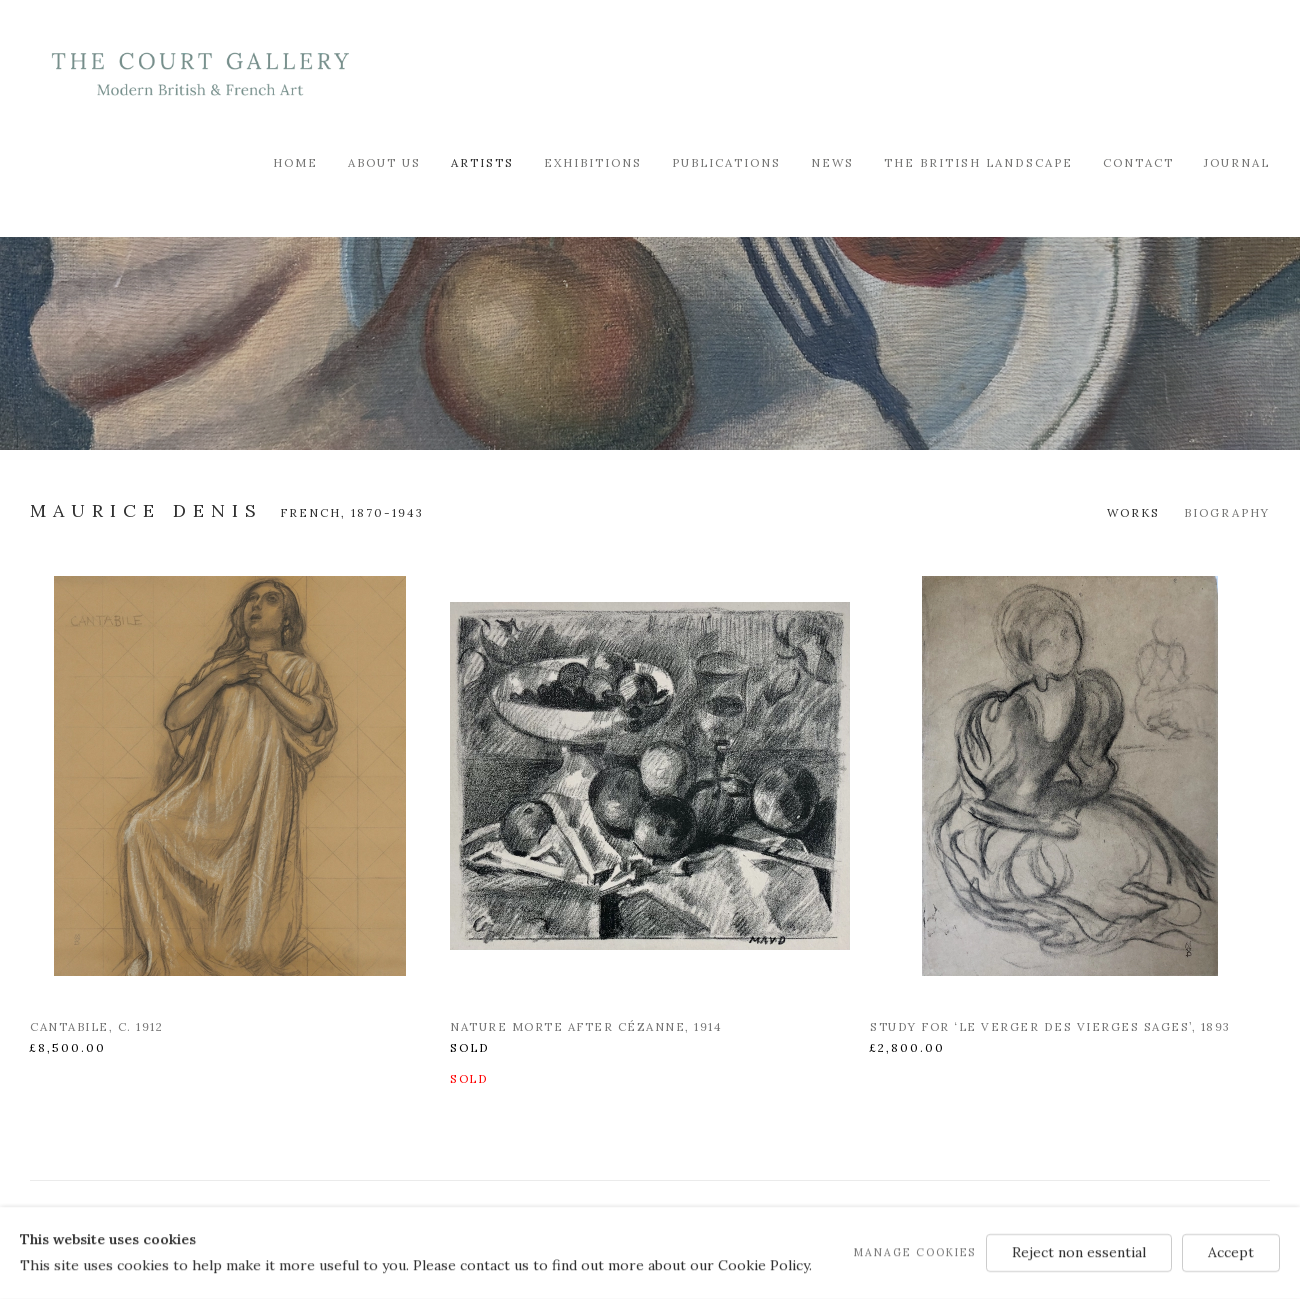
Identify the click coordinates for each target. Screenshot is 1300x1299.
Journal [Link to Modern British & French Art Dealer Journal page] (1237, 162)
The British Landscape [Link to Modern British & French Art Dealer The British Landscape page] (978, 162)
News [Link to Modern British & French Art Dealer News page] (832, 162)
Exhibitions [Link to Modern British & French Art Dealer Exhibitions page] (593, 162)
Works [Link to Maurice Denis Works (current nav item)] (1133, 512)
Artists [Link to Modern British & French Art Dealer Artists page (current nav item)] (482, 162)
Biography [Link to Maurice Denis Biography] (1227, 512)
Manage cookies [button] (915, 1252)
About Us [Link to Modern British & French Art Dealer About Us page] (384, 162)
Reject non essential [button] (1079, 1252)
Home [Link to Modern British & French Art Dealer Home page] (295, 162)
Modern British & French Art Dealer (200, 74)
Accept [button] (1231, 1252)
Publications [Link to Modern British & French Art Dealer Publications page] (726, 162)
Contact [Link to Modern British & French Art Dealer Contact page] (1138, 162)
